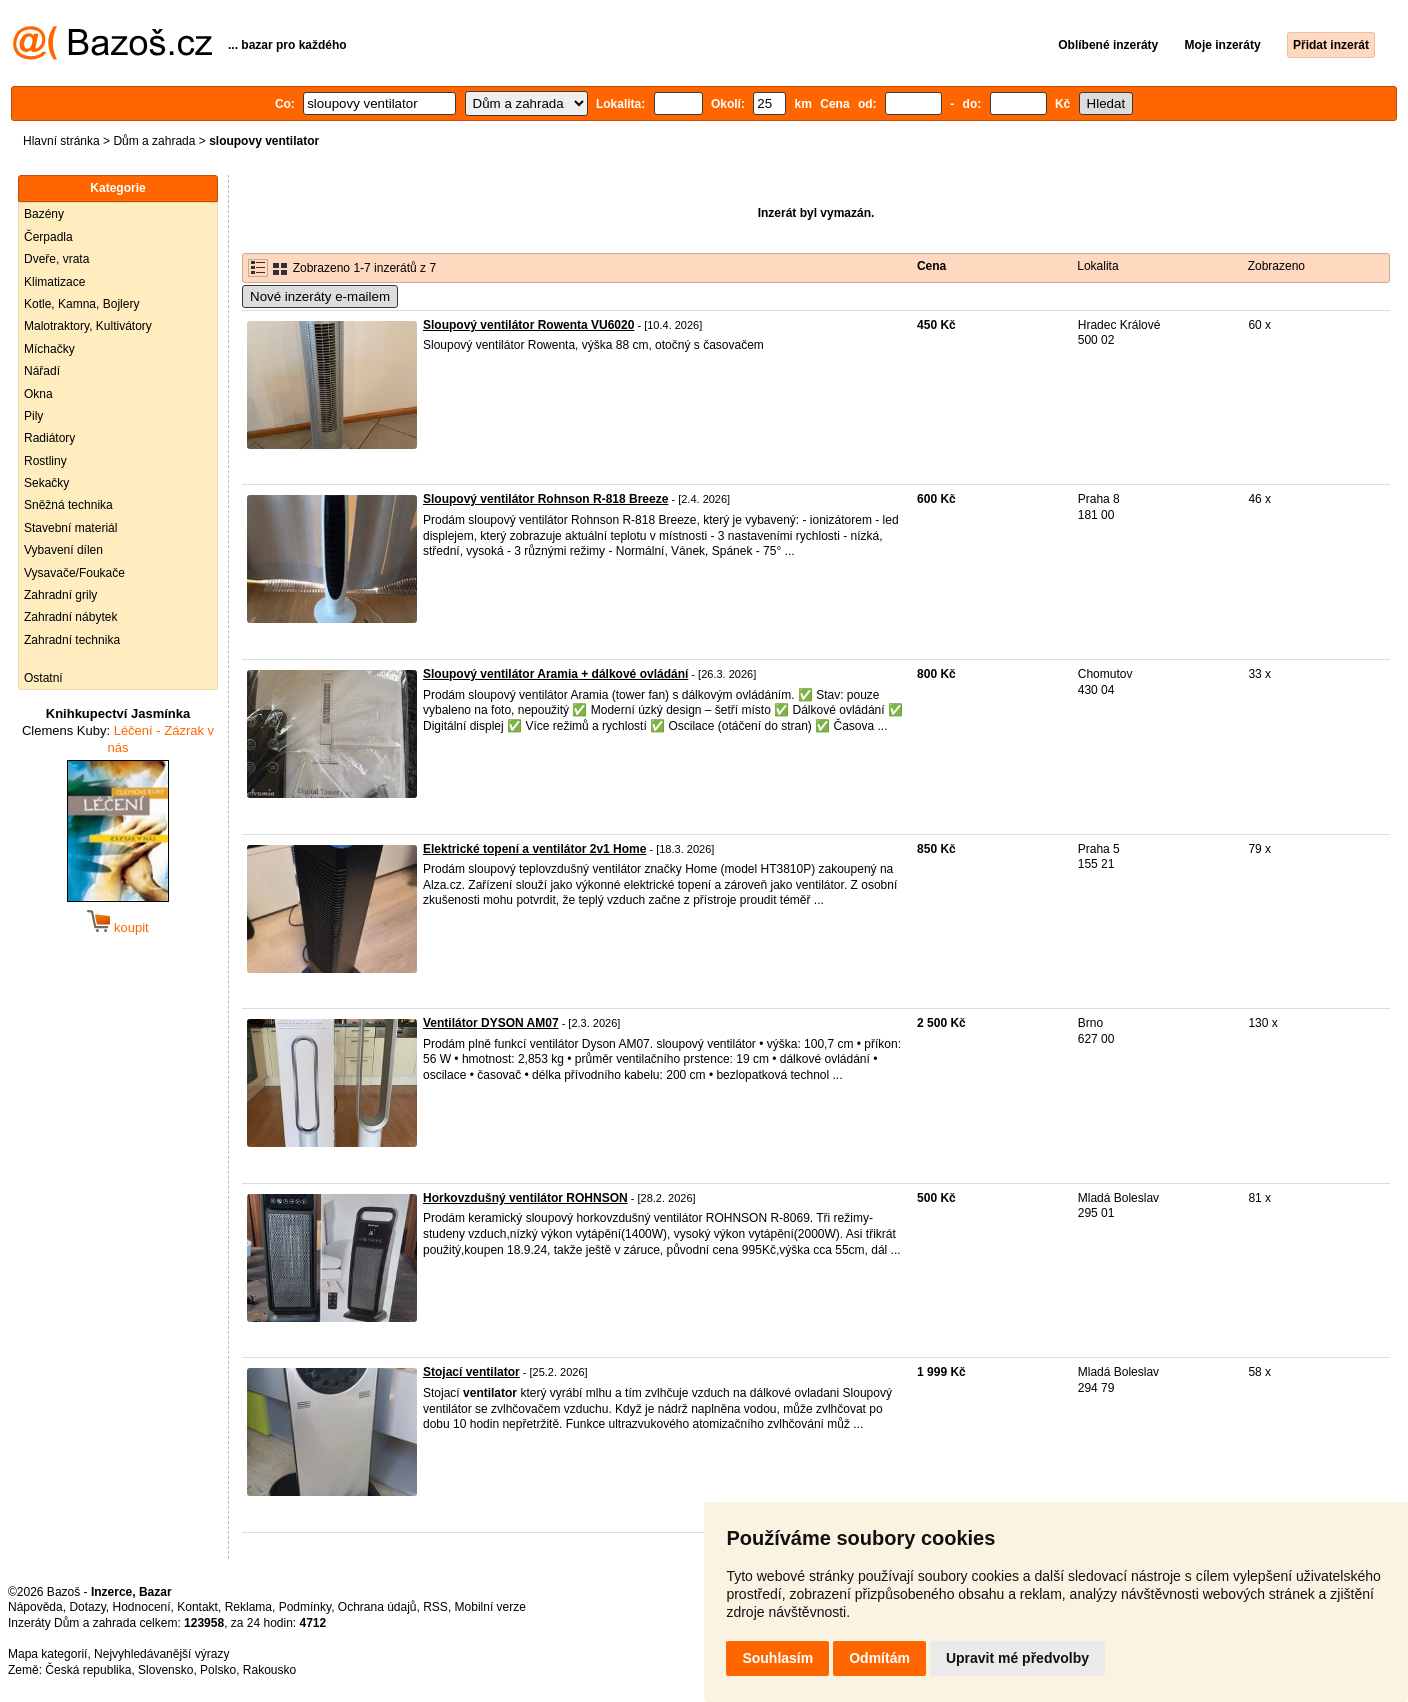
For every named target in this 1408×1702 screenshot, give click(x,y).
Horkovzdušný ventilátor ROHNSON (525, 1198)
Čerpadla (48, 237)
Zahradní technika (72, 640)
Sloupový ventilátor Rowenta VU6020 (528, 325)
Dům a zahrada (154, 141)
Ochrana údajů (377, 1607)
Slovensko (165, 1670)
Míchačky (49, 349)
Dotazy (87, 1607)
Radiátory (49, 438)
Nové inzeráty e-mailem (320, 296)
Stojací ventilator (471, 1372)
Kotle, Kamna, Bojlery (81, 304)
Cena (931, 266)
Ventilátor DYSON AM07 (491, 1023)
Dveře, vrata (56, 259)
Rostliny (45, 461)
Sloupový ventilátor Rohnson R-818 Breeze (545, 499)
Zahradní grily (60, 595)
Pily (33, 416)
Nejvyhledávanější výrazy (161, 1654)
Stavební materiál (70, 528)
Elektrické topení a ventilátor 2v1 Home (534, 849)
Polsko (218, 1670)
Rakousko (269, 1670)
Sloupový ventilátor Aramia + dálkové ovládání (555, 674)
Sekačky (46, 483)
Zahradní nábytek (70, 617)
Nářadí (42, 371)
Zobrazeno (1276, 266)
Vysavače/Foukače (74, 573)
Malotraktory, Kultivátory (88, 326)
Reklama (248, 1607)
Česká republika (88, 1670)
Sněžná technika (68, 505)
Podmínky (305, 1607)
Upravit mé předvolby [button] (1017, 1658)
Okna (38, 394)
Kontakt (197, 1607)
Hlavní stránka (61, 141)
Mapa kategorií (47, 1654)
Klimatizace (54, 282)
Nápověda (35, 1607)
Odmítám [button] (879, 1658)
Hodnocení (142, 1607)
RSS (435, 1607)
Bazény (44, 214)
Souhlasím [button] (777, 1658)
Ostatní (43, 678)
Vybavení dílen (63, 550)
